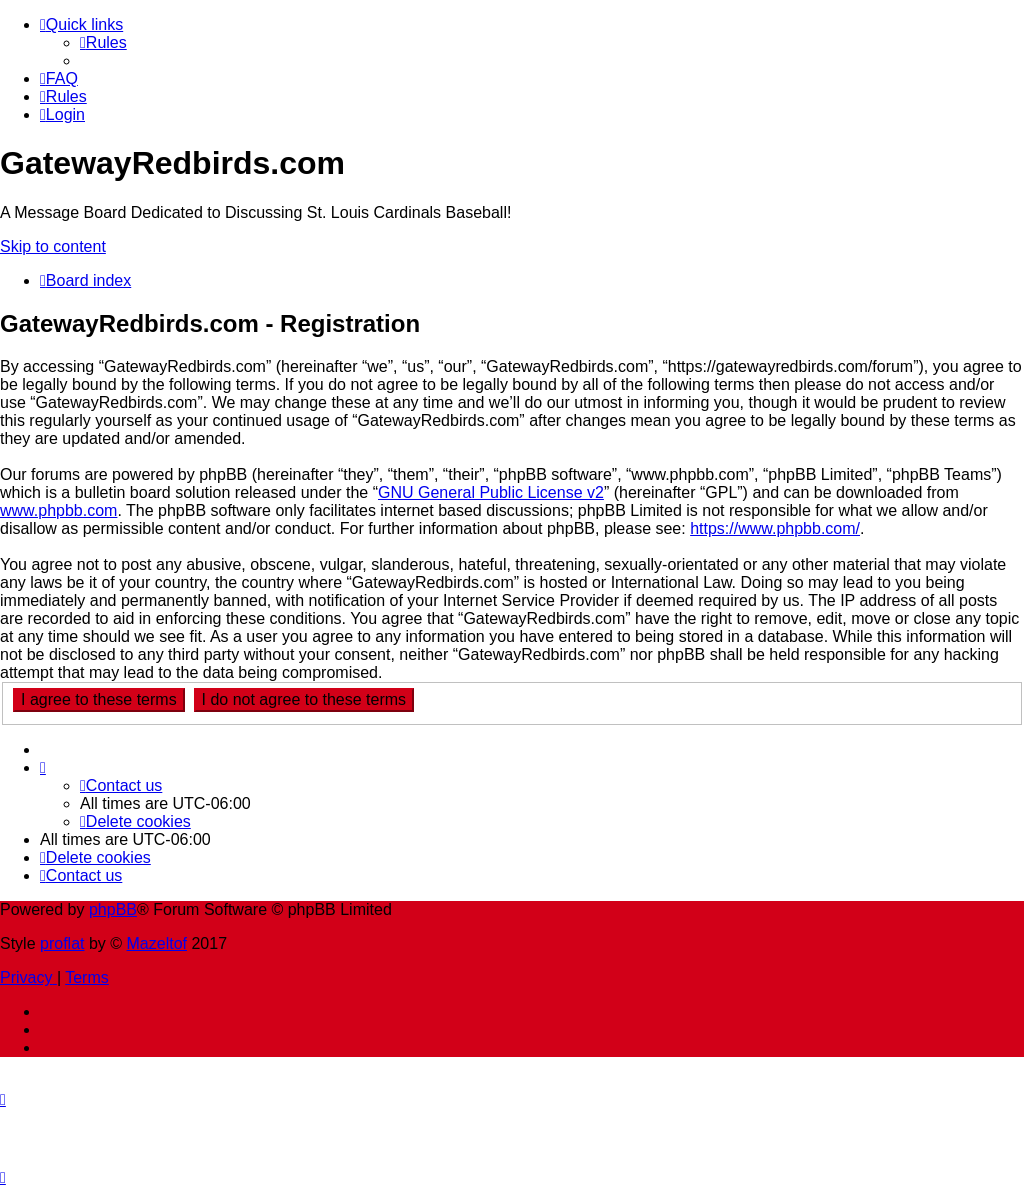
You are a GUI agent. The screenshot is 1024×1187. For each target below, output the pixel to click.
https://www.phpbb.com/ (775, 528)
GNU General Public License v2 (491, 492)
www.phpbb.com (58, 510)
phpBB (113, 909)
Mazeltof (157, 943)
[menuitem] (103, 42)
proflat (62, 943)
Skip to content (53, 246)
